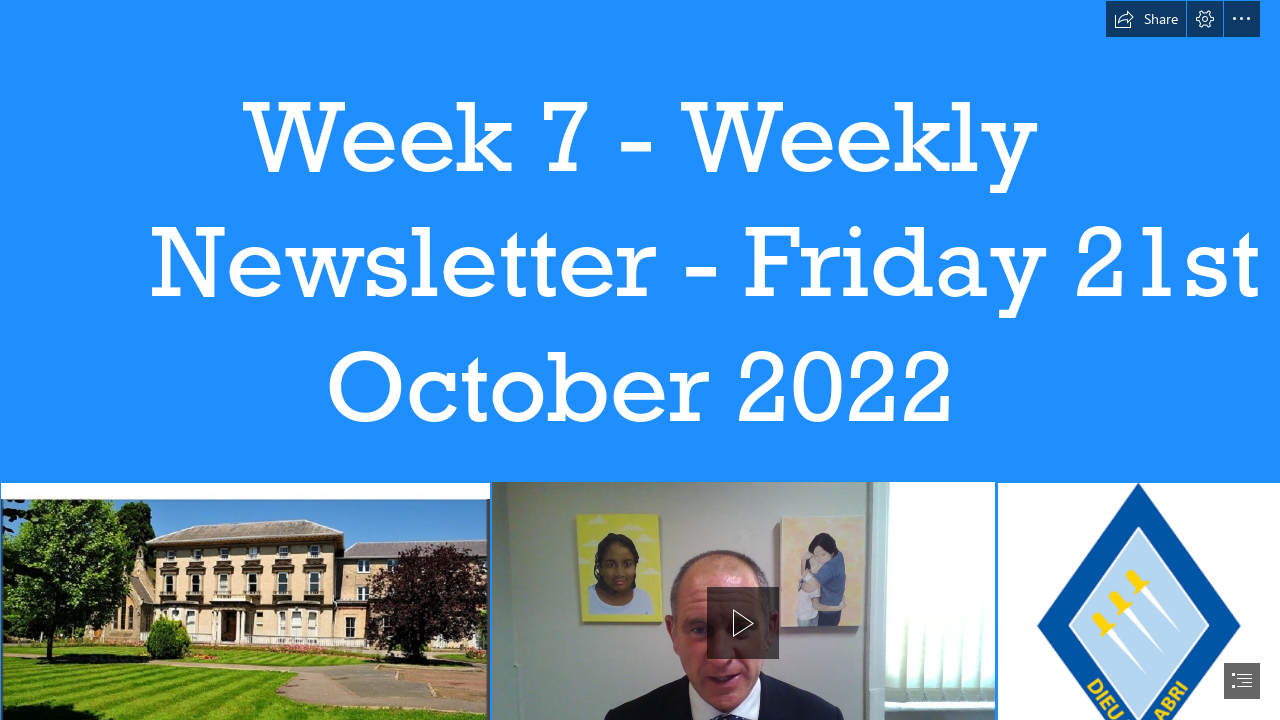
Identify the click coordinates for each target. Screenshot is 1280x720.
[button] (1146, 19)
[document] (640, 360)
